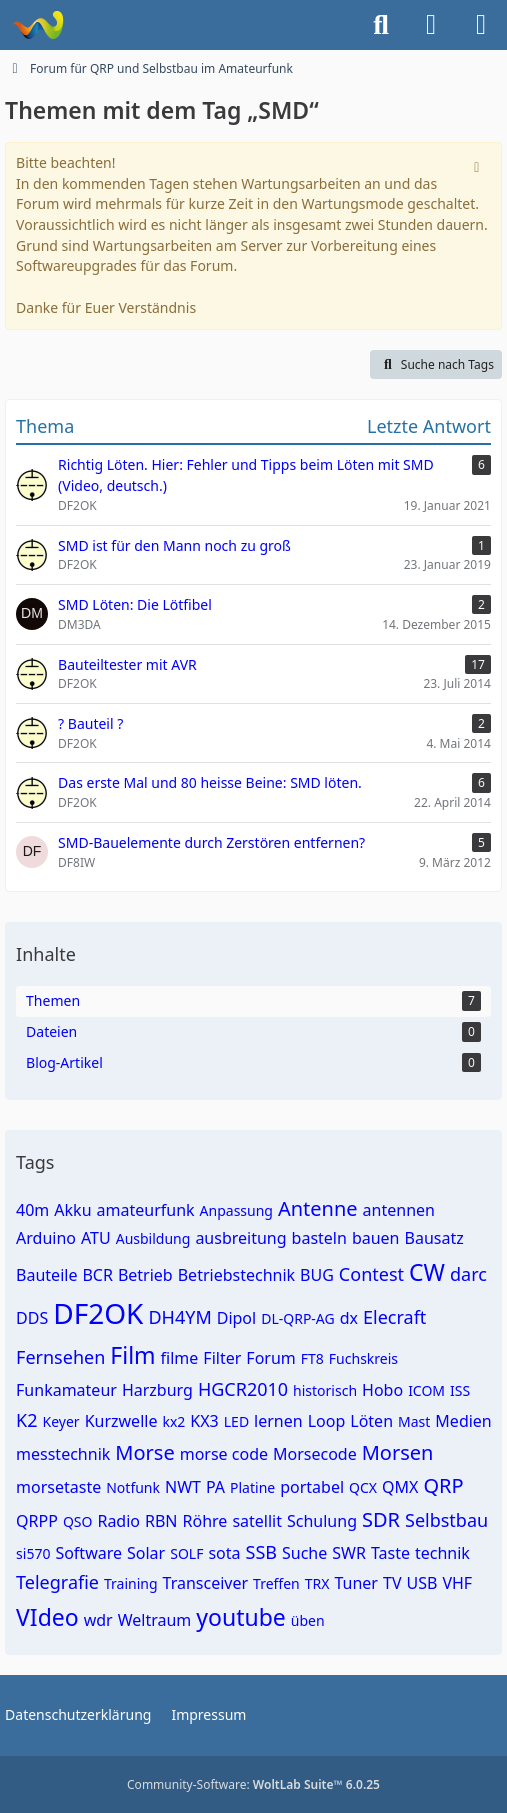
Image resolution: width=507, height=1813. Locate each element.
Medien (463, 1421)
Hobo (382, 1390)
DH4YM (179, 1317)
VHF (457, 1583)
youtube (241, 1617)
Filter (222, 1358)
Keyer (61, 1421)
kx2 (173, 1421)
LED (236, 1421)
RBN (161, 1521)
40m (32, 1210)
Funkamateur (66, 1390)
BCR (97, 1275)
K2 (26, 1420)
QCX (363, 1487)
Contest (371, 1274)
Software (88, 1553)
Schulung (322, 1521)
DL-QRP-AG (298, 1318)
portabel (312, 1487)
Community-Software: (253, 1784)
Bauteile (46, 1275)
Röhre (205, 1521)
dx (349, 1318)
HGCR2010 (243, 1389)
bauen (376, 1238)
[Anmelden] (431, 25)
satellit (257, 1521)
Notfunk (133, 1487)
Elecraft (394, 1317)
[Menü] (481, 25)
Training (131, 1583)
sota (224, 1553)
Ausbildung (153, 1238)
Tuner (356, 1583)
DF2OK (98, 1313)
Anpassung (236, 1210)
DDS (32, 1318)
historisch (325, 1390)
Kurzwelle (121, 1421)
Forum (270, 1358)
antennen (399, 1210)
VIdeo (47, 1617)
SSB (261, 1552)
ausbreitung (240, 1238)
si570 (33, 1553)
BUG (317, 1275)
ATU (96, 1238)
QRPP (37, 1521)
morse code (224, 1454)
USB (421, 1583)
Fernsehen (60, 1357)
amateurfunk (146, 1210)
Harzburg (157, 1390)
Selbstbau (446, 1520)
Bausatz (434, 1238)
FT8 (312, 1358)
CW (427, 1272)
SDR (381, 1519)
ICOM (426, 1390)
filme (180, 1358)
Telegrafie (57, 1582)
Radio (118, 1521)
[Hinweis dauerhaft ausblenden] (479, 165)
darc (468, 1274)
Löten (371, 1421)
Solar (146, 1553)
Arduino (46, 1238)
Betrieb (145, 1275)
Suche (304, 1553)
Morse (144, 1452)
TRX (317, 1583)
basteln (319, 1238)
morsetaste (58, 1487)
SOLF (186, 1553)
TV (392, 1583)
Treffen (276, 1583)
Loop (327, 1421)
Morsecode (315, 1454)
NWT (183, 1487)
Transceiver (206, 1583)
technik (442, 1553)
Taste (390, 1553)
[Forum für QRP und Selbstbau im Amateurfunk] (37, 25)
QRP (443, 1485)
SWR (349, 1553)
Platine (252, 1487)
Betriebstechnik (236, 1275)
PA (215, 1487)
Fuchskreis (363, 1358)
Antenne (318, 1208)
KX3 (204, 1421)
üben (308, 1620)
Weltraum (155, 1620)
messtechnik (63, 1454)
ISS (460, 1390)
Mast (414, 1421)
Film (132, 1355)
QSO (78, 1521)
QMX (400, 1487)
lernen (278, 1421)
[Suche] (381, 25)
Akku (72, 1210)
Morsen (398, 1452)
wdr (98, 1620)
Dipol (236, 1318)
